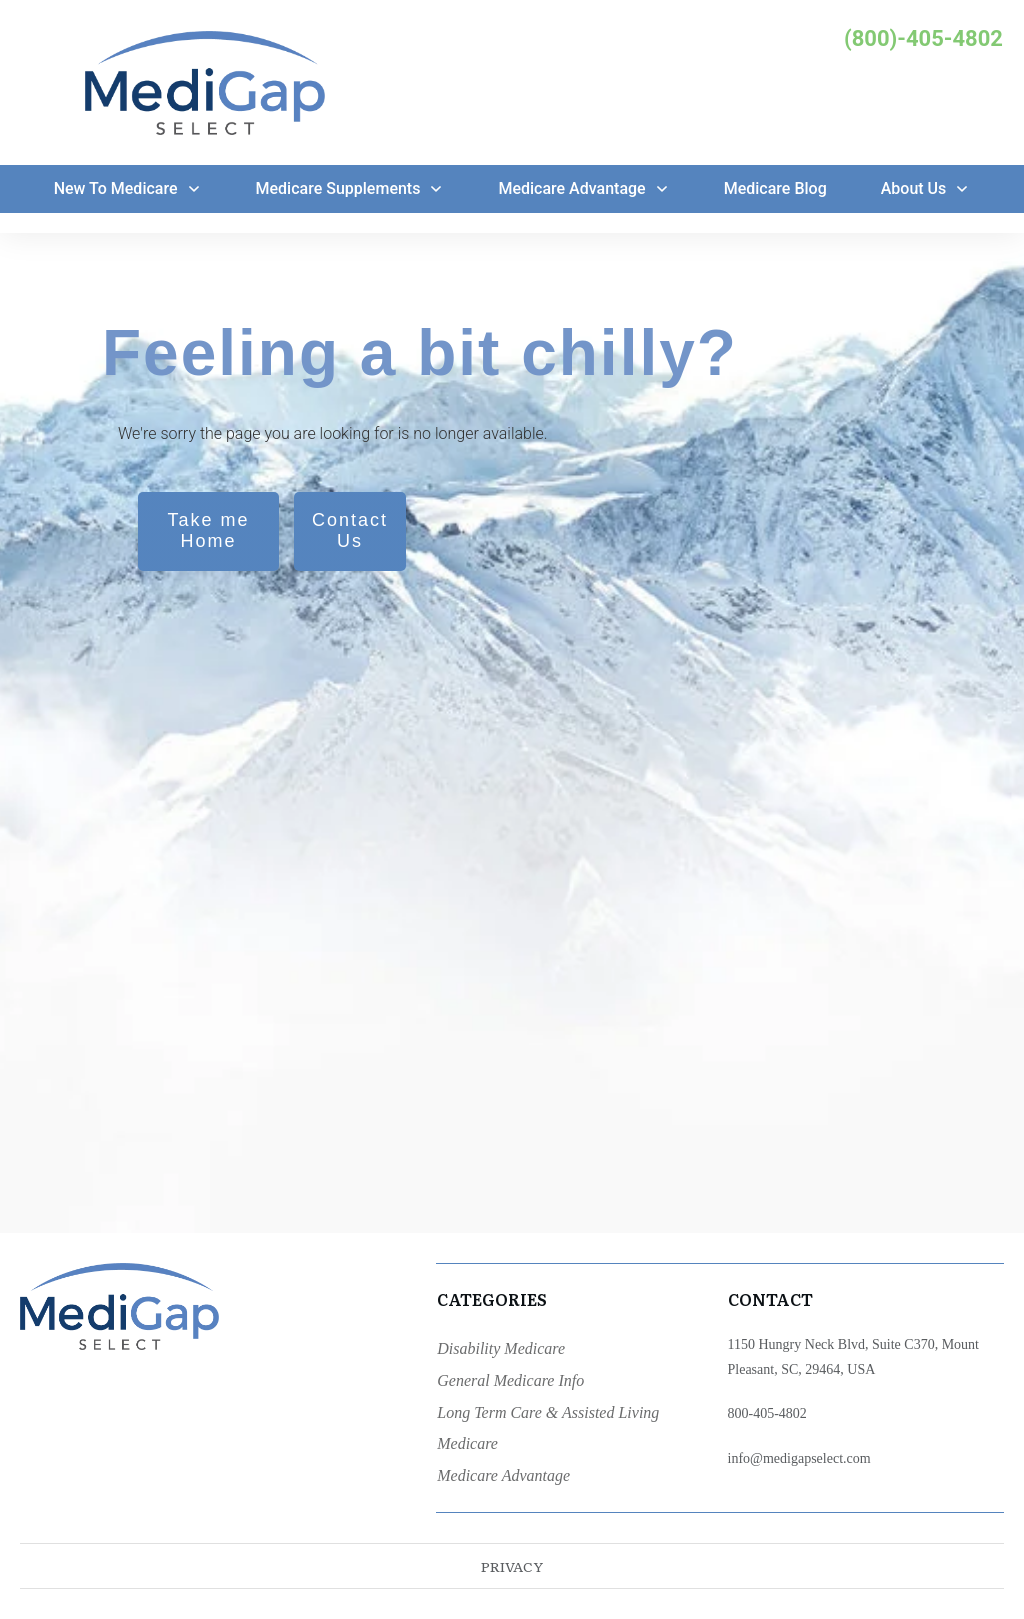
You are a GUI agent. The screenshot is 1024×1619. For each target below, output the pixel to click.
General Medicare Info (510, 1380)
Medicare (467, 1443)
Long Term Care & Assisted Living (548, 1412)
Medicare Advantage (503, 1475)
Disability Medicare (501, 1348)
